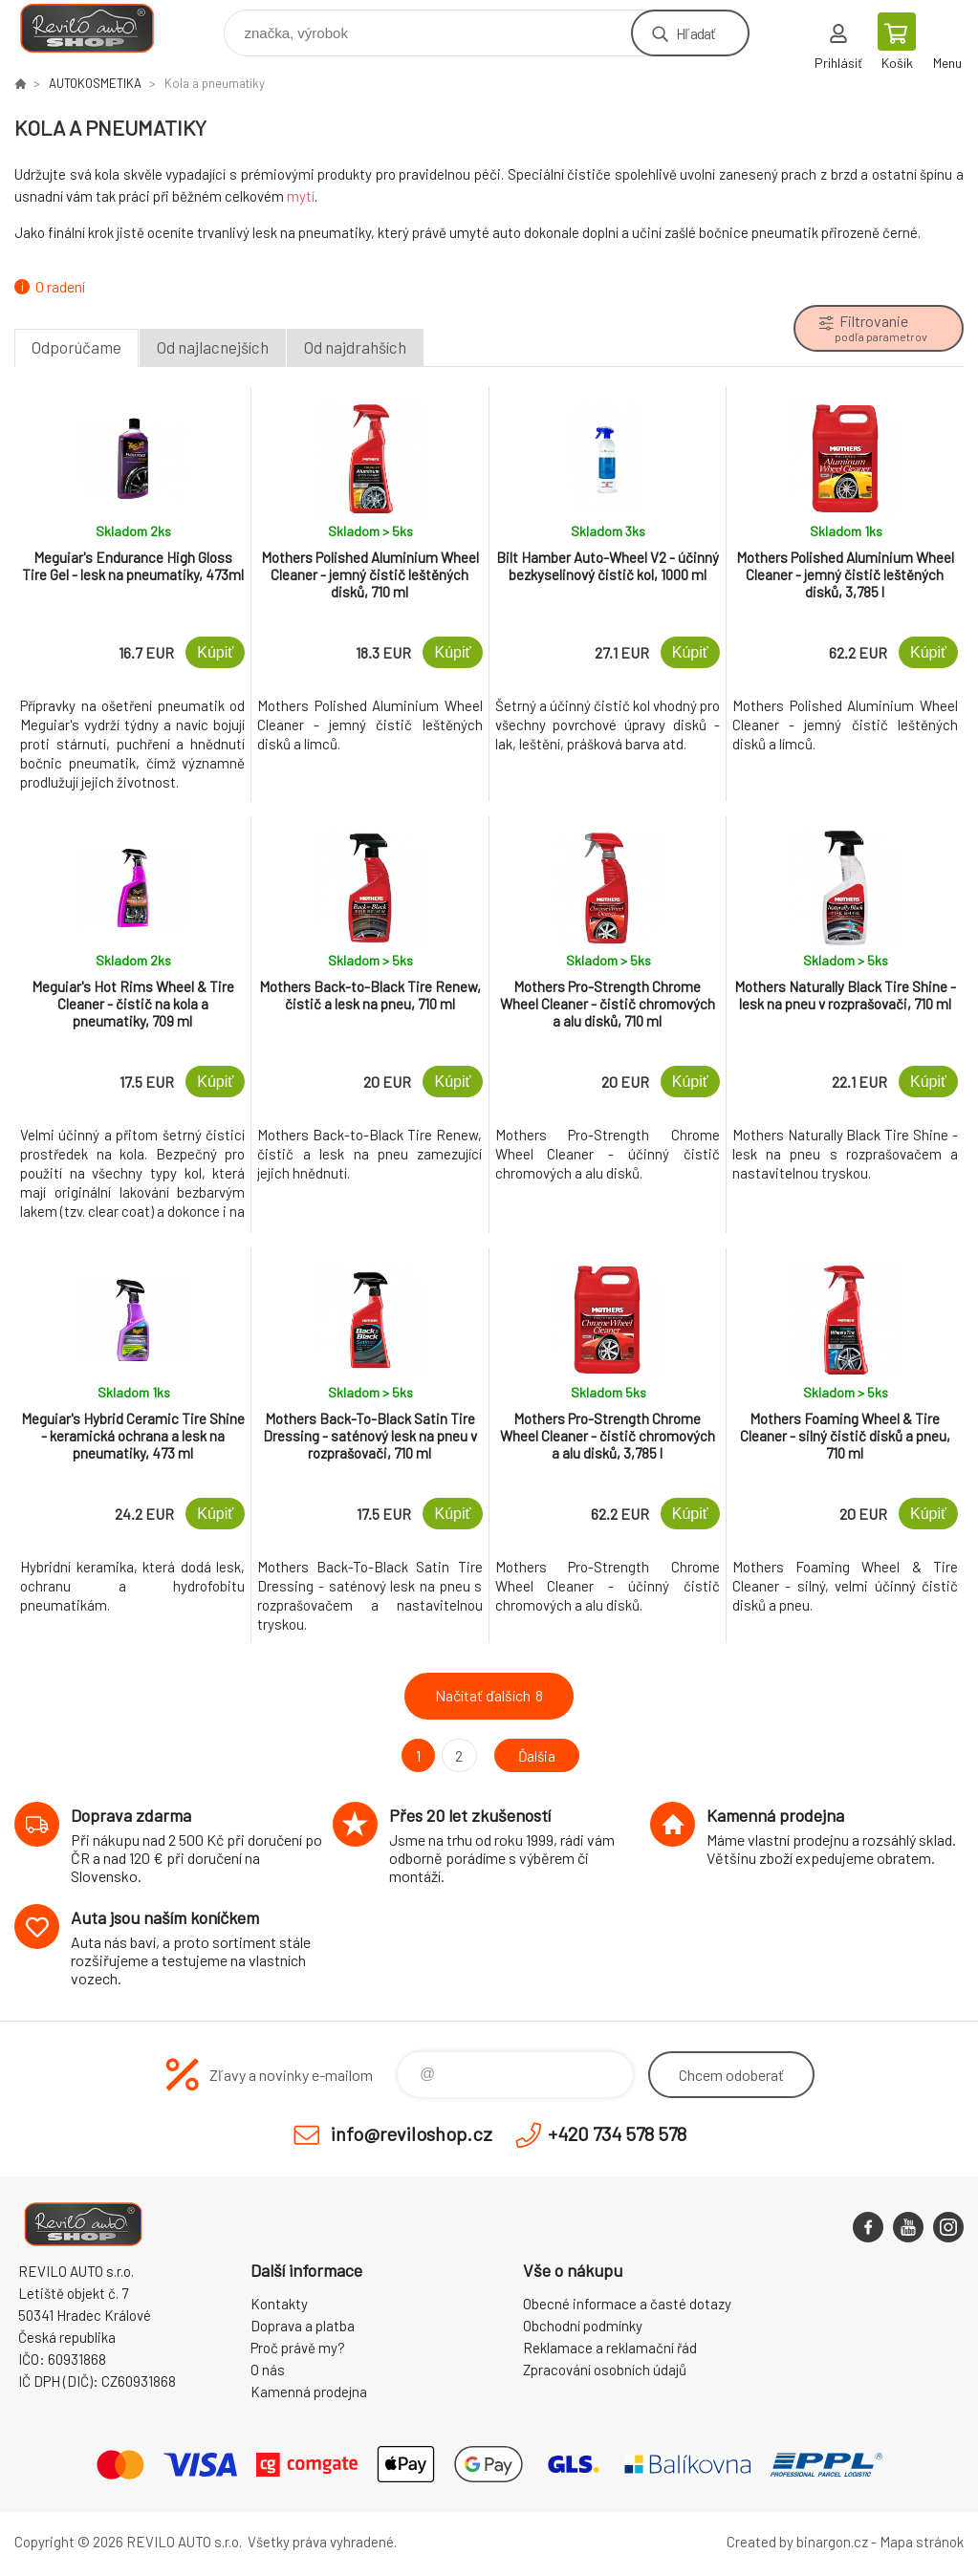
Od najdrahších (355, 347)
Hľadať (695, 33)
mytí (301, 196)
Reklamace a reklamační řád (610, 2347)
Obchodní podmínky (582, 2325)
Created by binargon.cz (797, 2541)
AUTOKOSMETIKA (95, 83)
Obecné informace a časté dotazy (627, 2303)
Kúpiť (215, 652)
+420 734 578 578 (617, 2133)
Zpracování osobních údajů (604, 2369)
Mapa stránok (922, 2541)
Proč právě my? (297, 2347)
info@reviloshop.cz (411, 2133)
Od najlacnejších (213, 347)
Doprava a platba (302, 2325)
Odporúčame (76, 347)
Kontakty (279, 2303)
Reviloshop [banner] (99, 28)
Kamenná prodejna (308, 2391)
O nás (267, 2369)
